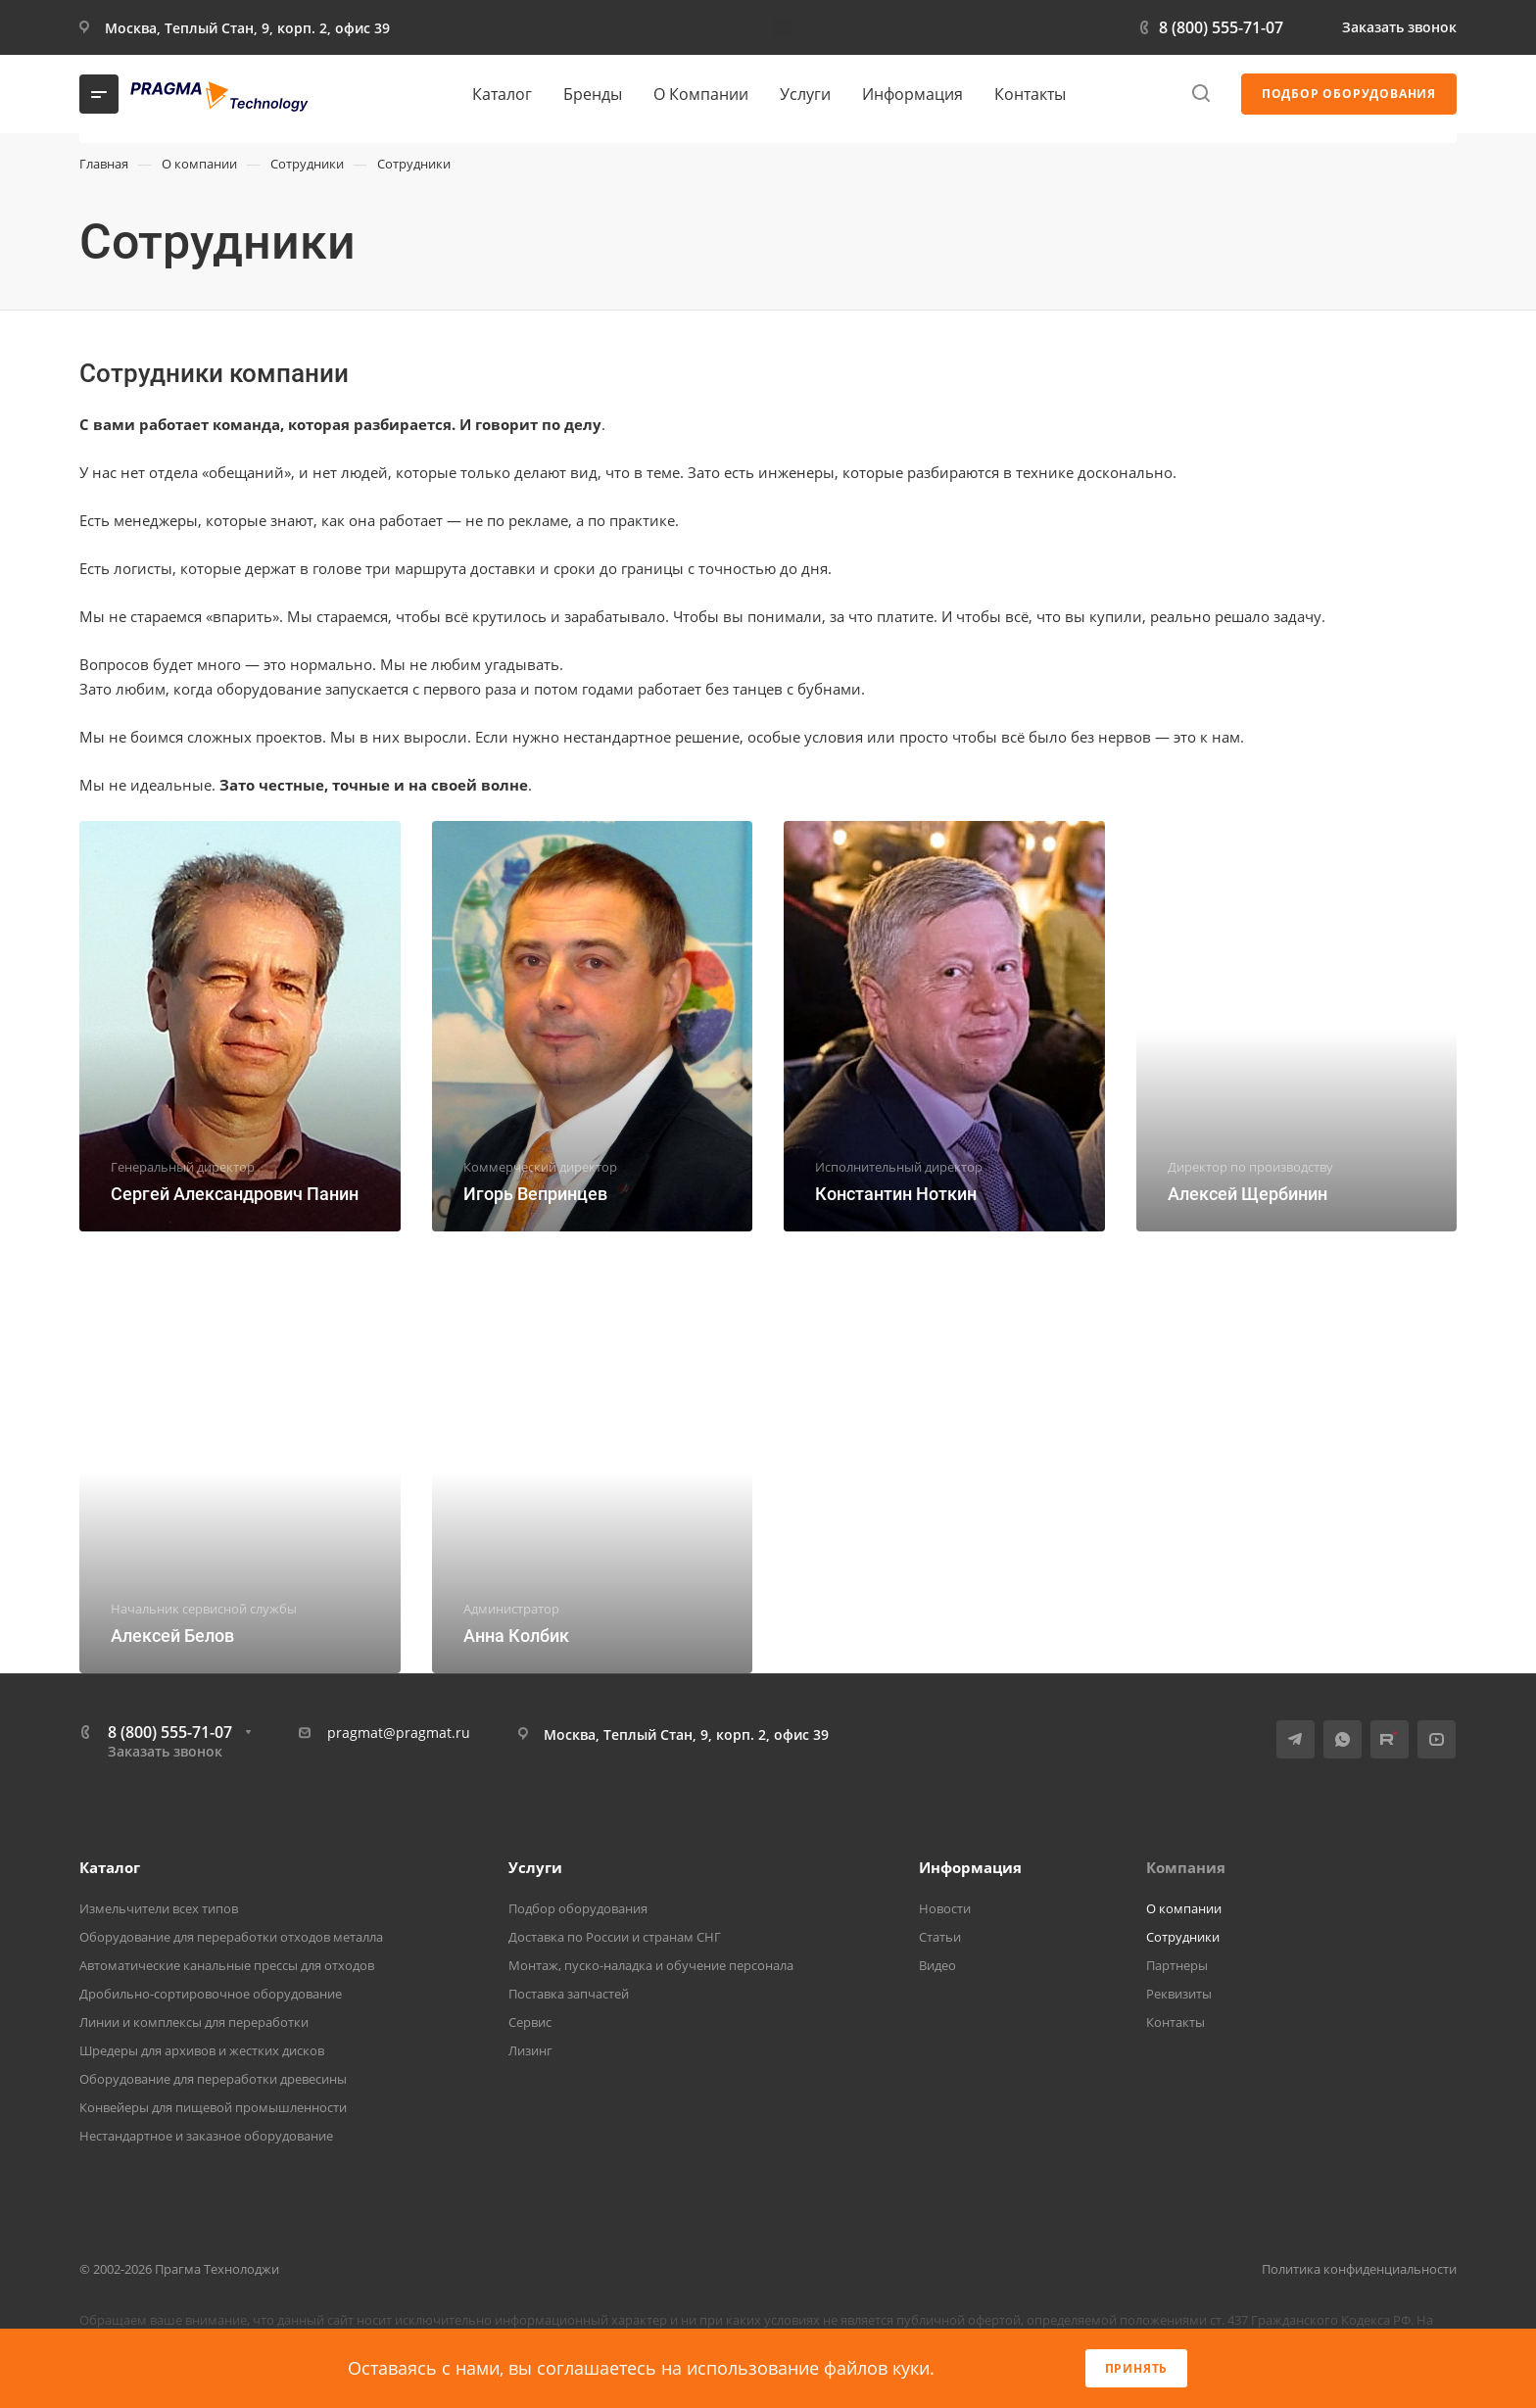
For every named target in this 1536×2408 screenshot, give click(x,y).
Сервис (530, 2022)
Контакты (1175, 2022)
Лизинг (530, 2050)
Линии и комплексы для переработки (194, 2022)
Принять (1137, 2368)
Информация (970, 1867)
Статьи (940, 1937)
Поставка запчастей (568, 1993)
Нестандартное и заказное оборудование (206, 2135)
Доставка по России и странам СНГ (614, 1937)
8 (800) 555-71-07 (1221, 27)
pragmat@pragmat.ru (398, 1732)
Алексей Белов (172, 1635)
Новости (945, 1908)
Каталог (109, 1867)
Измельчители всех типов (158, 1908)
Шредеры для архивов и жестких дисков (201, 2050)
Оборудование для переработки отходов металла (231, 1937)
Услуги (535, 1867)
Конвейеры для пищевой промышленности (213, 2107)
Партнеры (1177, 1965)
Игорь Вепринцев (535, 1193)
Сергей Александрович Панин (235, 1193)
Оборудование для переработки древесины (213, 2079)
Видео (937, 1965)
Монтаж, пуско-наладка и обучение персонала (650, 1965)
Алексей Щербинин (1247, 1193)
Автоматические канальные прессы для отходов (226, 1965)
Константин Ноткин (896, 1193)
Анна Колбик (516, 1635)
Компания (1185, 1867)
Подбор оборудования (578, 1908)
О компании (1184, 1908)
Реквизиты (1179, 1993)
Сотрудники (1183, 1937)
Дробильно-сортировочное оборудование (210, 1993)
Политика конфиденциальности (1359, 2269)
